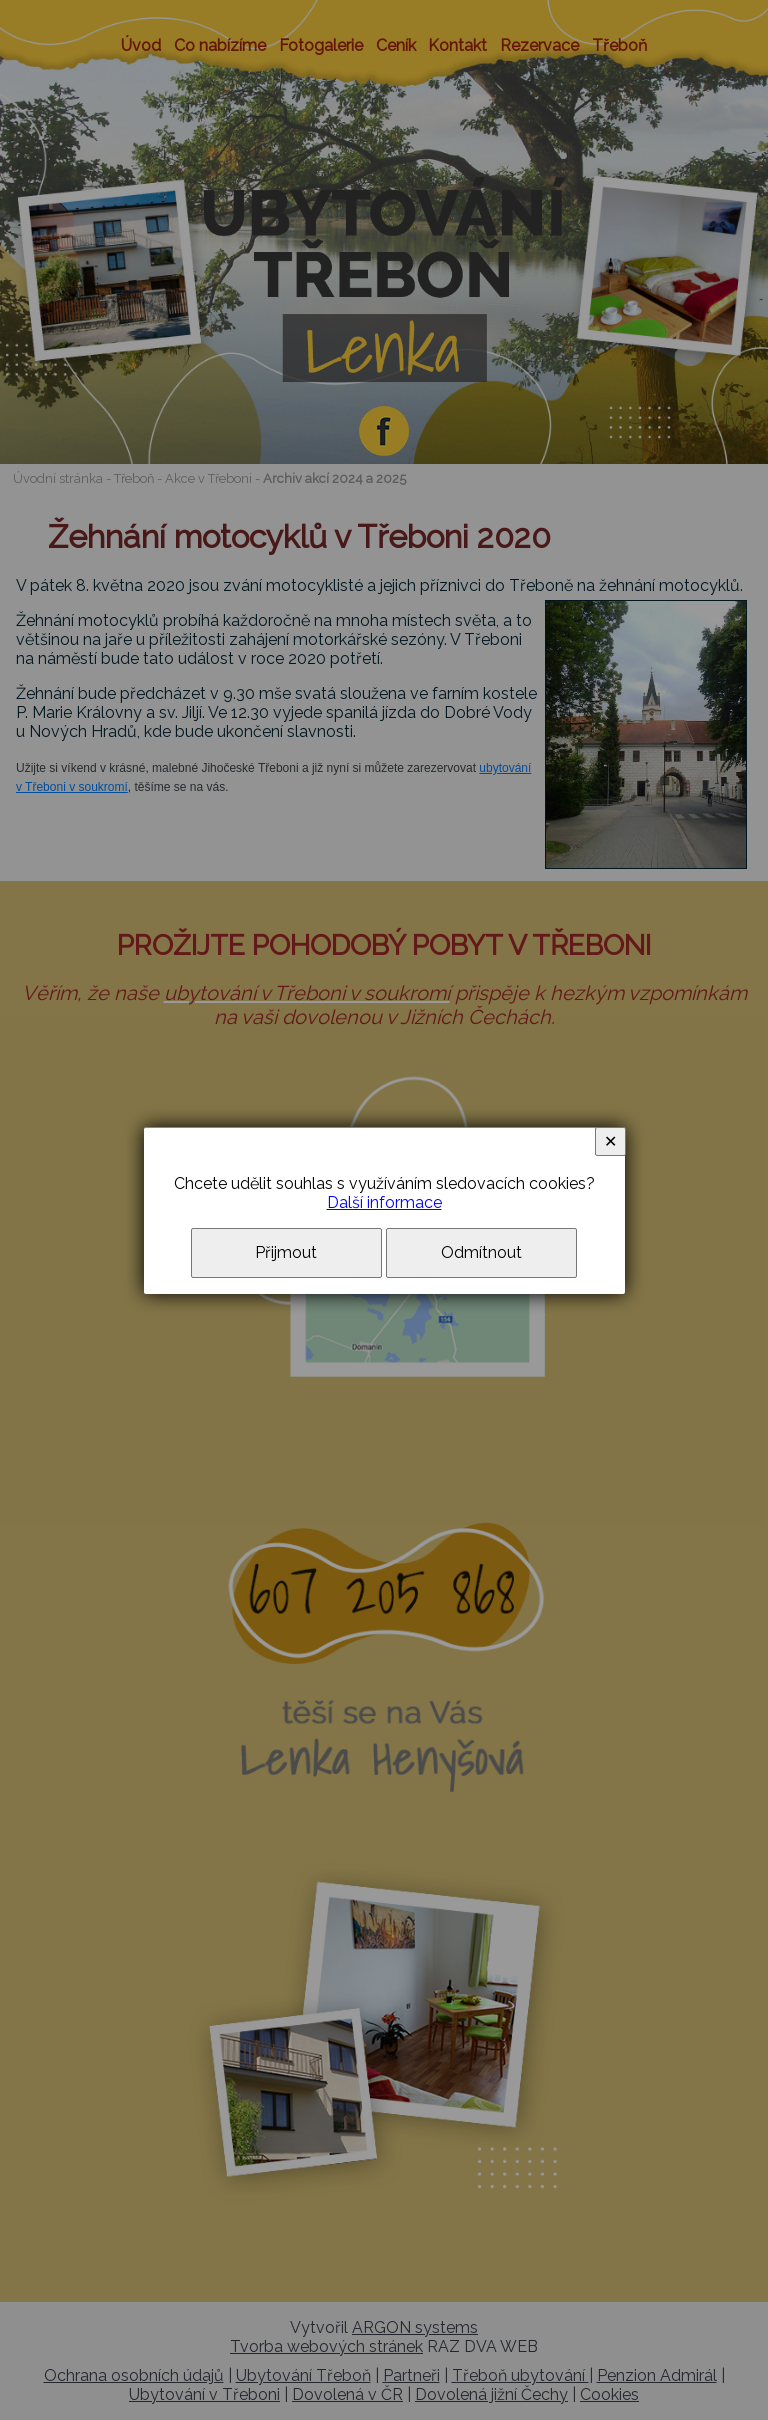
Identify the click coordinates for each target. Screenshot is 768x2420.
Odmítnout (481, 1252)
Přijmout (286, 1252)
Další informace (384, 1202)
